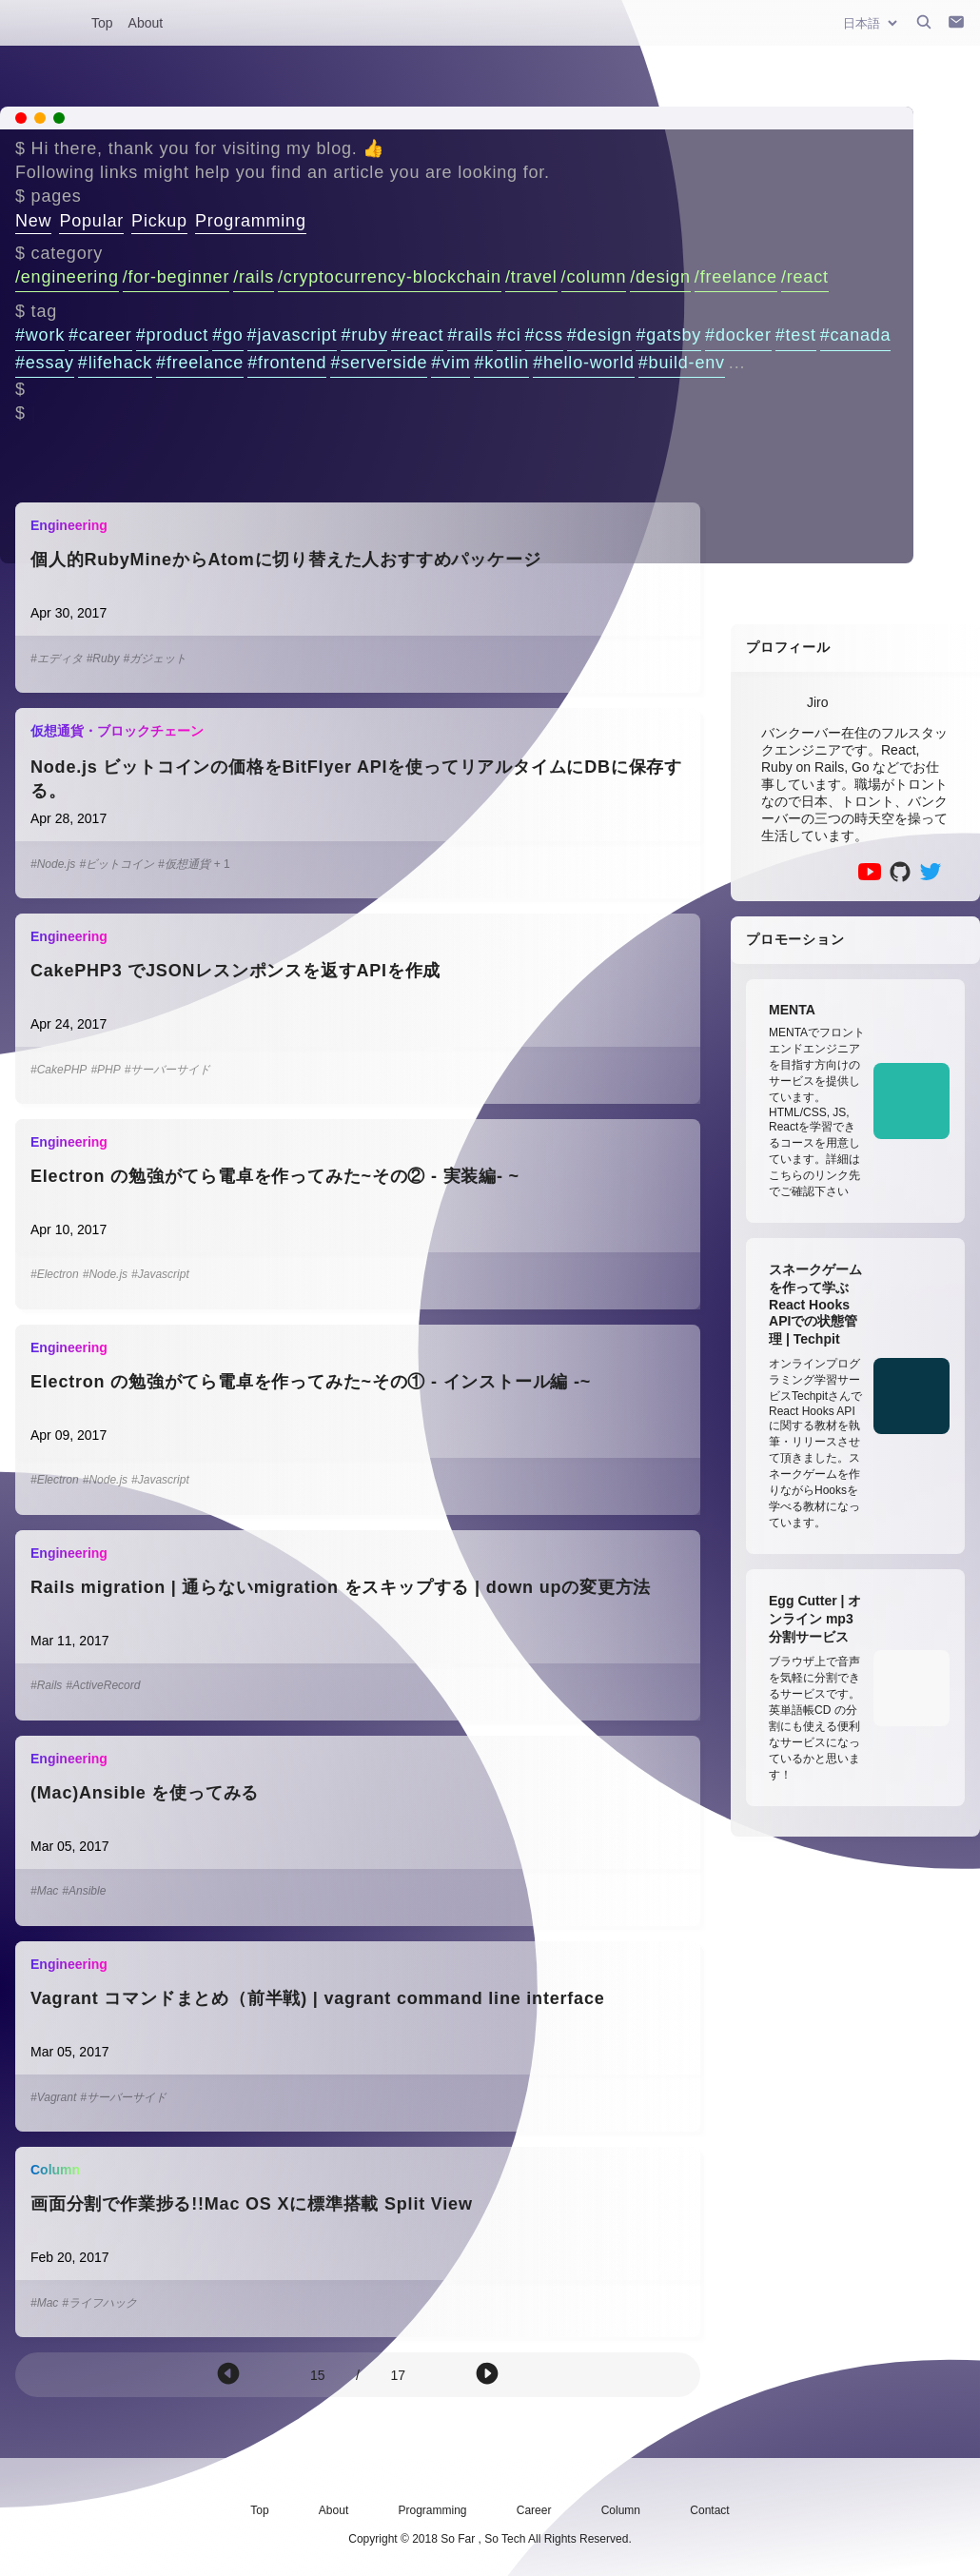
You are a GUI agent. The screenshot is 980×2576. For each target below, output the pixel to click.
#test (795, 334)
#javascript (292, 334)
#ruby (364, 334)
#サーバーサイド (168, 1069)
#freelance (200, 362)
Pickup (159, 220)
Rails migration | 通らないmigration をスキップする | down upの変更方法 (340, 1587)
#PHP (105, 1069)
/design (660, 276)
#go (227, 334)
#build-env (681, 362)
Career (534, 2510)
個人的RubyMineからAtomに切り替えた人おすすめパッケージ (285, 559)
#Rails (46, 1685)
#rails (470, 334)
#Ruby (103, 658)
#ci (508, 334)
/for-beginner (176, 276)
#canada (856, 334)
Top (102, 22)
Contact (709, 2510)
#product (172, 334)
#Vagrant (53, 2097)
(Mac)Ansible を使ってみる (144, 1792)
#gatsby (668, 334)
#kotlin (501, 362)
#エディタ (56, 658)
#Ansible (84, 1891)
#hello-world (584, 362)
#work (40, 334)
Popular (91, 220)
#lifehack (115, 362)
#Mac (44, 1891)
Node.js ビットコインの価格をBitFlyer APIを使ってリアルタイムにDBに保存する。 (356, 778)
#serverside (378, 362)
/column (594, 276)
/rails (253, 276)
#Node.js (52, 864)
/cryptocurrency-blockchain (389, 276)
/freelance (736, 276)
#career (100, 334)
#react (417, 334)
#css (544, 334)
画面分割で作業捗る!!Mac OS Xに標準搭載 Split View (251, 2203)
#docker (738, 334)
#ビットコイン (116, 864)
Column (620, 2510)
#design (600, 334)
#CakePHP (58, 1069)
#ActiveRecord (103, 1685)
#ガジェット (154, 658)
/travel (531, 276)
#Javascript (160, 1274)
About (146, 22)
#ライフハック (99, 2303)
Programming (250, 220)
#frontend (286, 362)
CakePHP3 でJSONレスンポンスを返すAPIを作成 (235, 970)
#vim (450, 362)
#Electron (54, 1274)
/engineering (67, 276)
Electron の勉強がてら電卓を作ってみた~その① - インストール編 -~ (310, 1381)
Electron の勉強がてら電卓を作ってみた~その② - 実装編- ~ (274, 1176)
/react (805, 276)
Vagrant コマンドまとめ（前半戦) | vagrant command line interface (317, 1998)
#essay (44, 362)
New (33, 220)
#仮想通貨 (184, 864)
